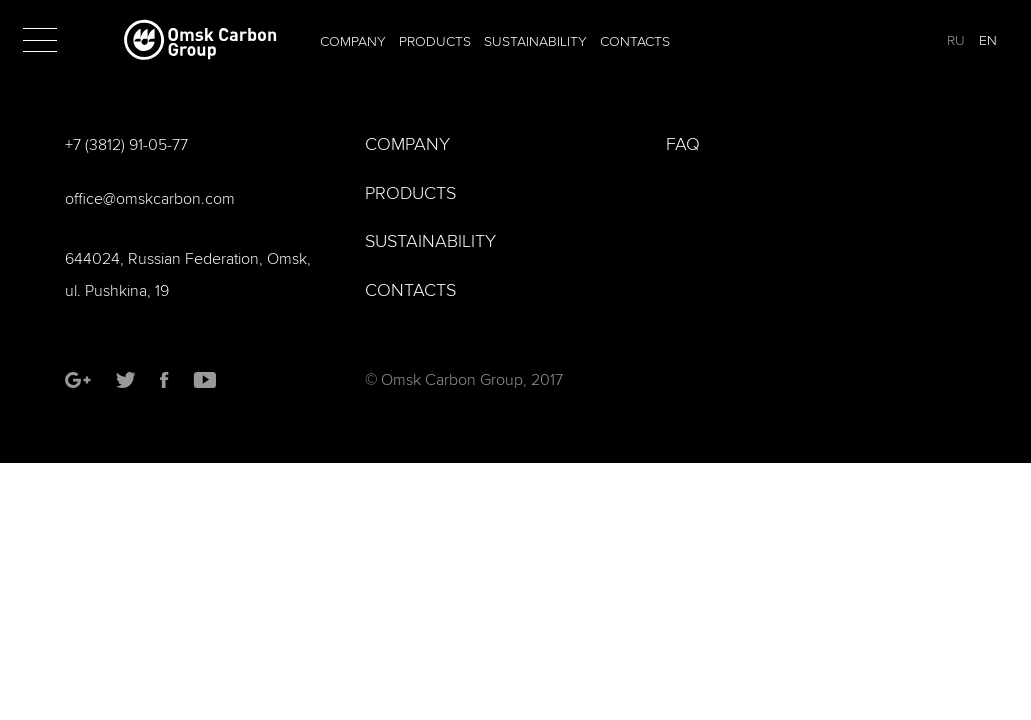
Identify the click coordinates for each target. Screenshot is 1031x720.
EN (988, 40)
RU (956, 40)
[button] (40, 40)
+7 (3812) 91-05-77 (126, 145)
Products (435, 41)
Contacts (635, 41)
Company (353, 41)
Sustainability (535, 41)
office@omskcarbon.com (150, 199)
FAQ (683, 144)
